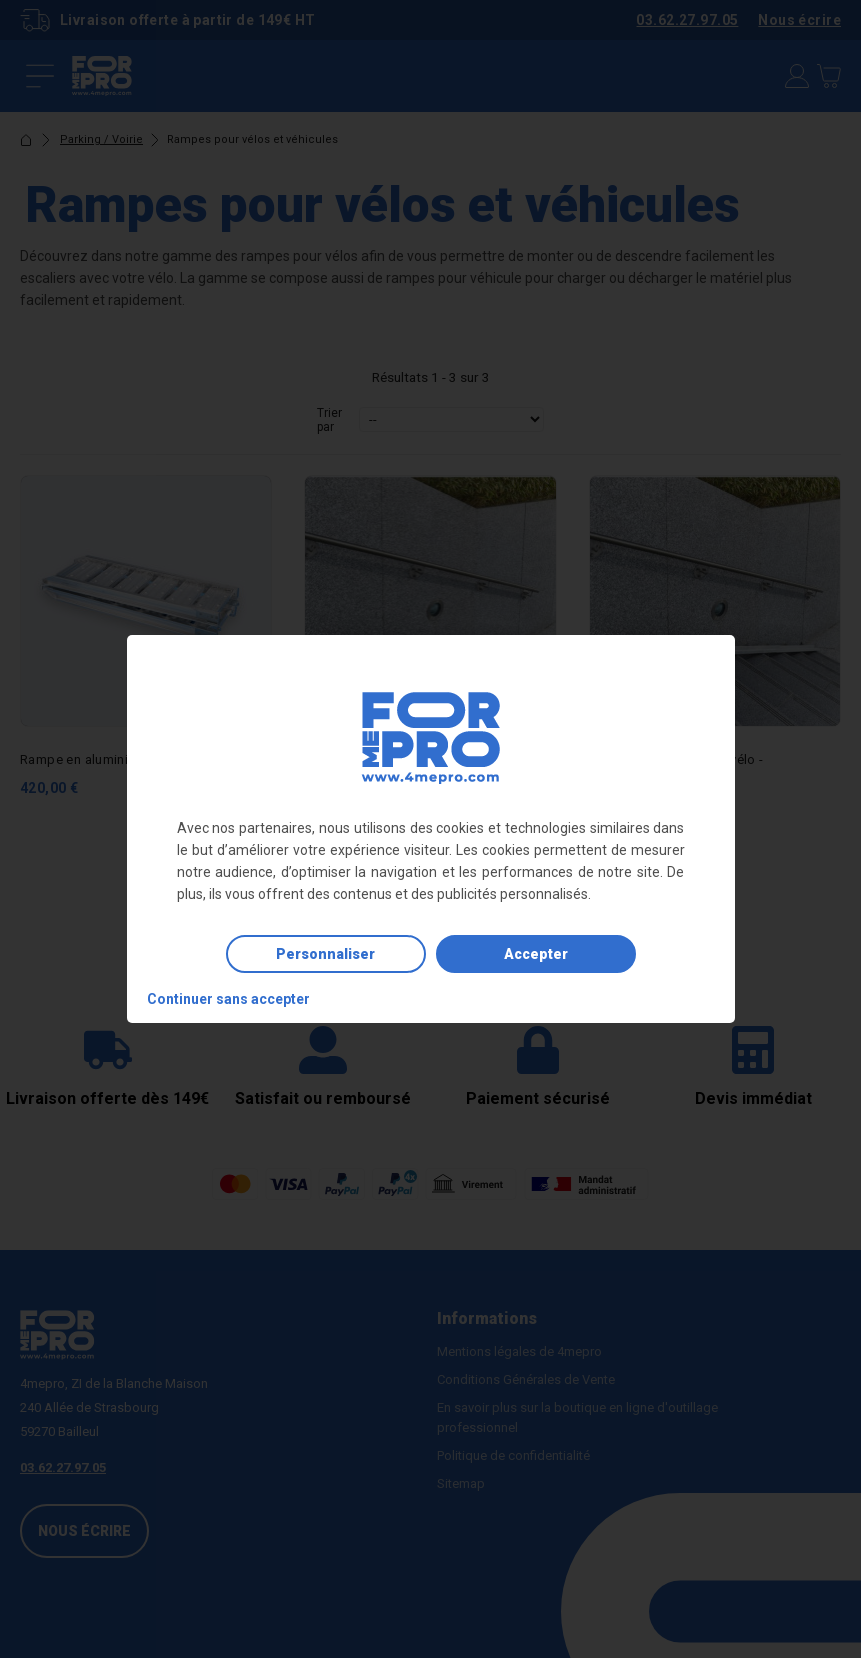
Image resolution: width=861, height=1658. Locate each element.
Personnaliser (325, 954)
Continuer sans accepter (228, 999)
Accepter (536, 954)
